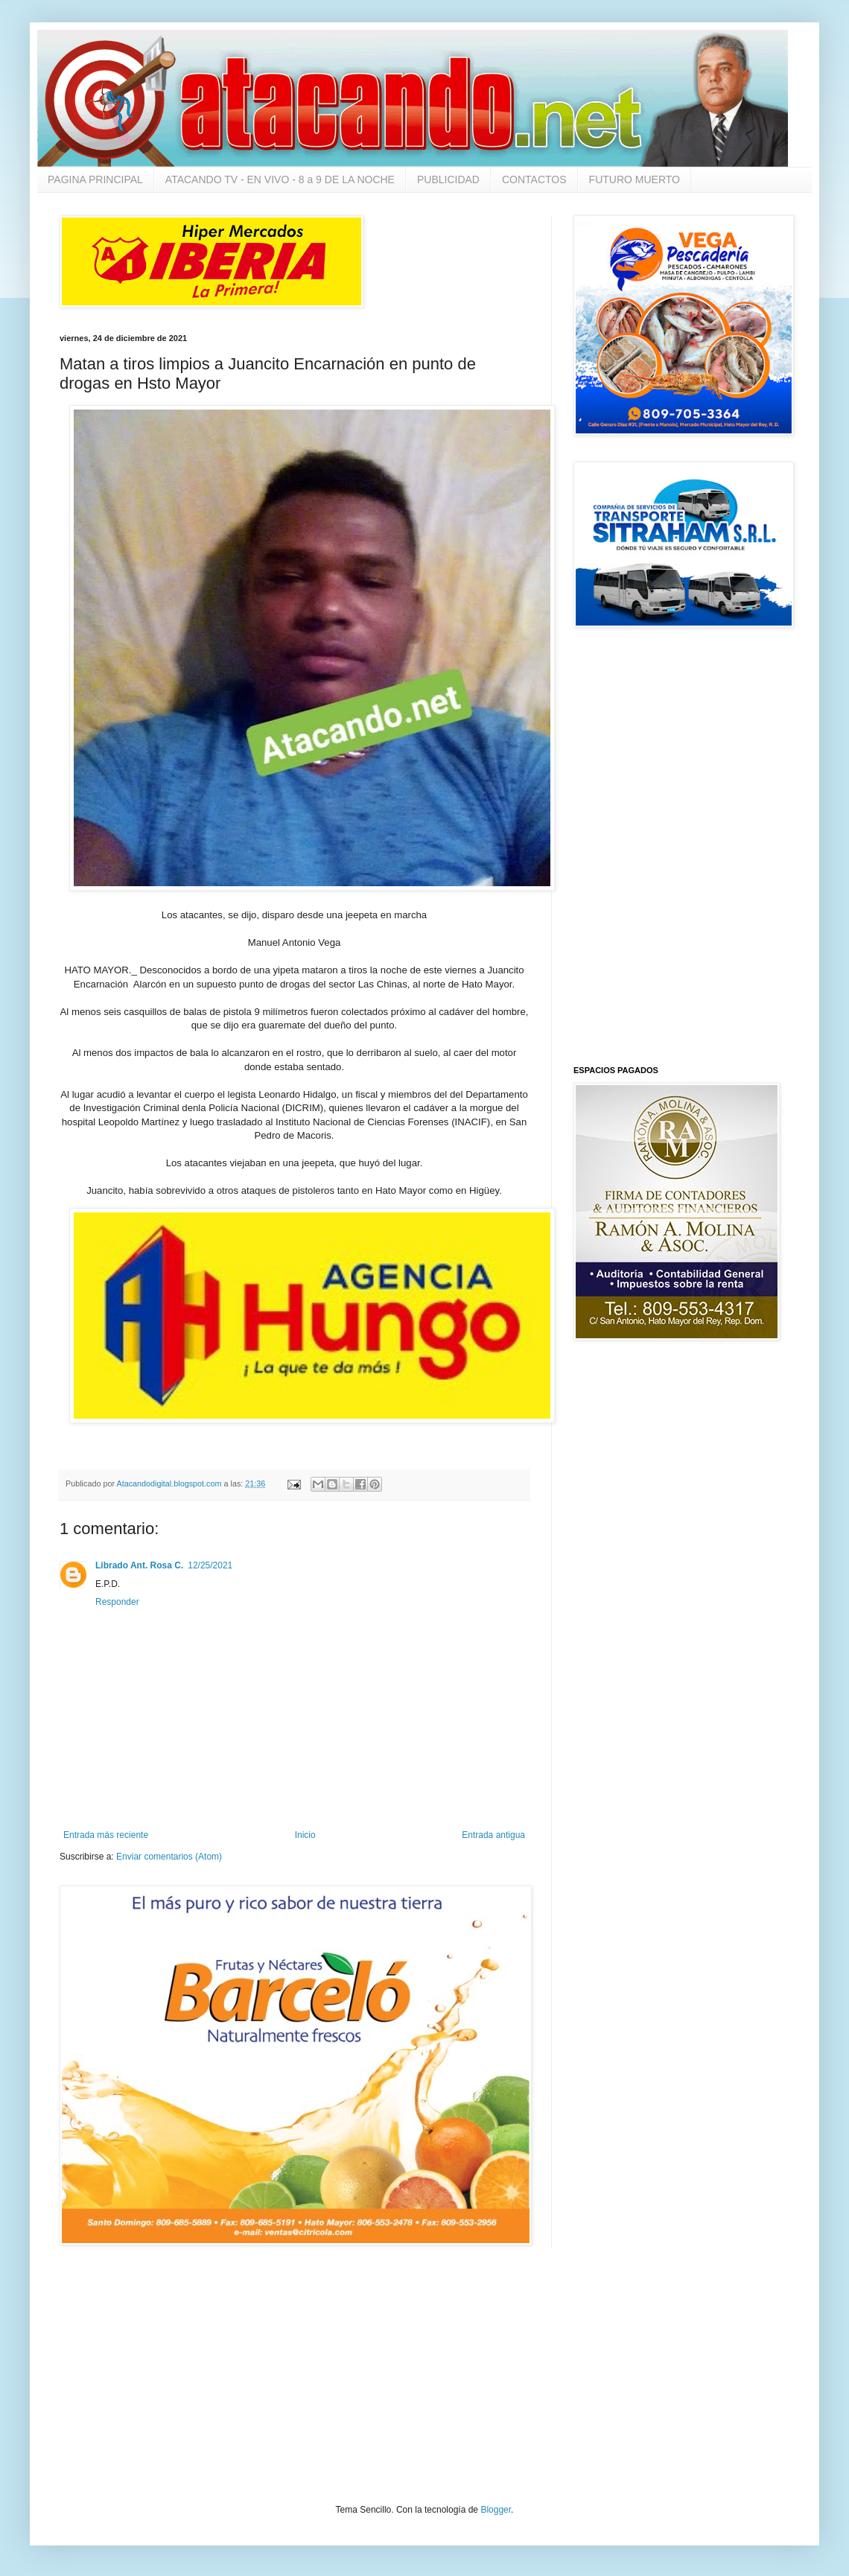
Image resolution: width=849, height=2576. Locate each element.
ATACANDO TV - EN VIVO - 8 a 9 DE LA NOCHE (280, 179)
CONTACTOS (534, 179)
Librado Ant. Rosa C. (139, 1565)
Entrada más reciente (105, 1835)
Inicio (305, 1835)
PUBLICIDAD (448, 179)
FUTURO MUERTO (634, 179)
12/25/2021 (210, 1565)
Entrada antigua (493, 1835)
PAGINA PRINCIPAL (95, 179)
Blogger (495, 2510)
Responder (117, 1602)
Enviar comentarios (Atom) (169, 1856)
